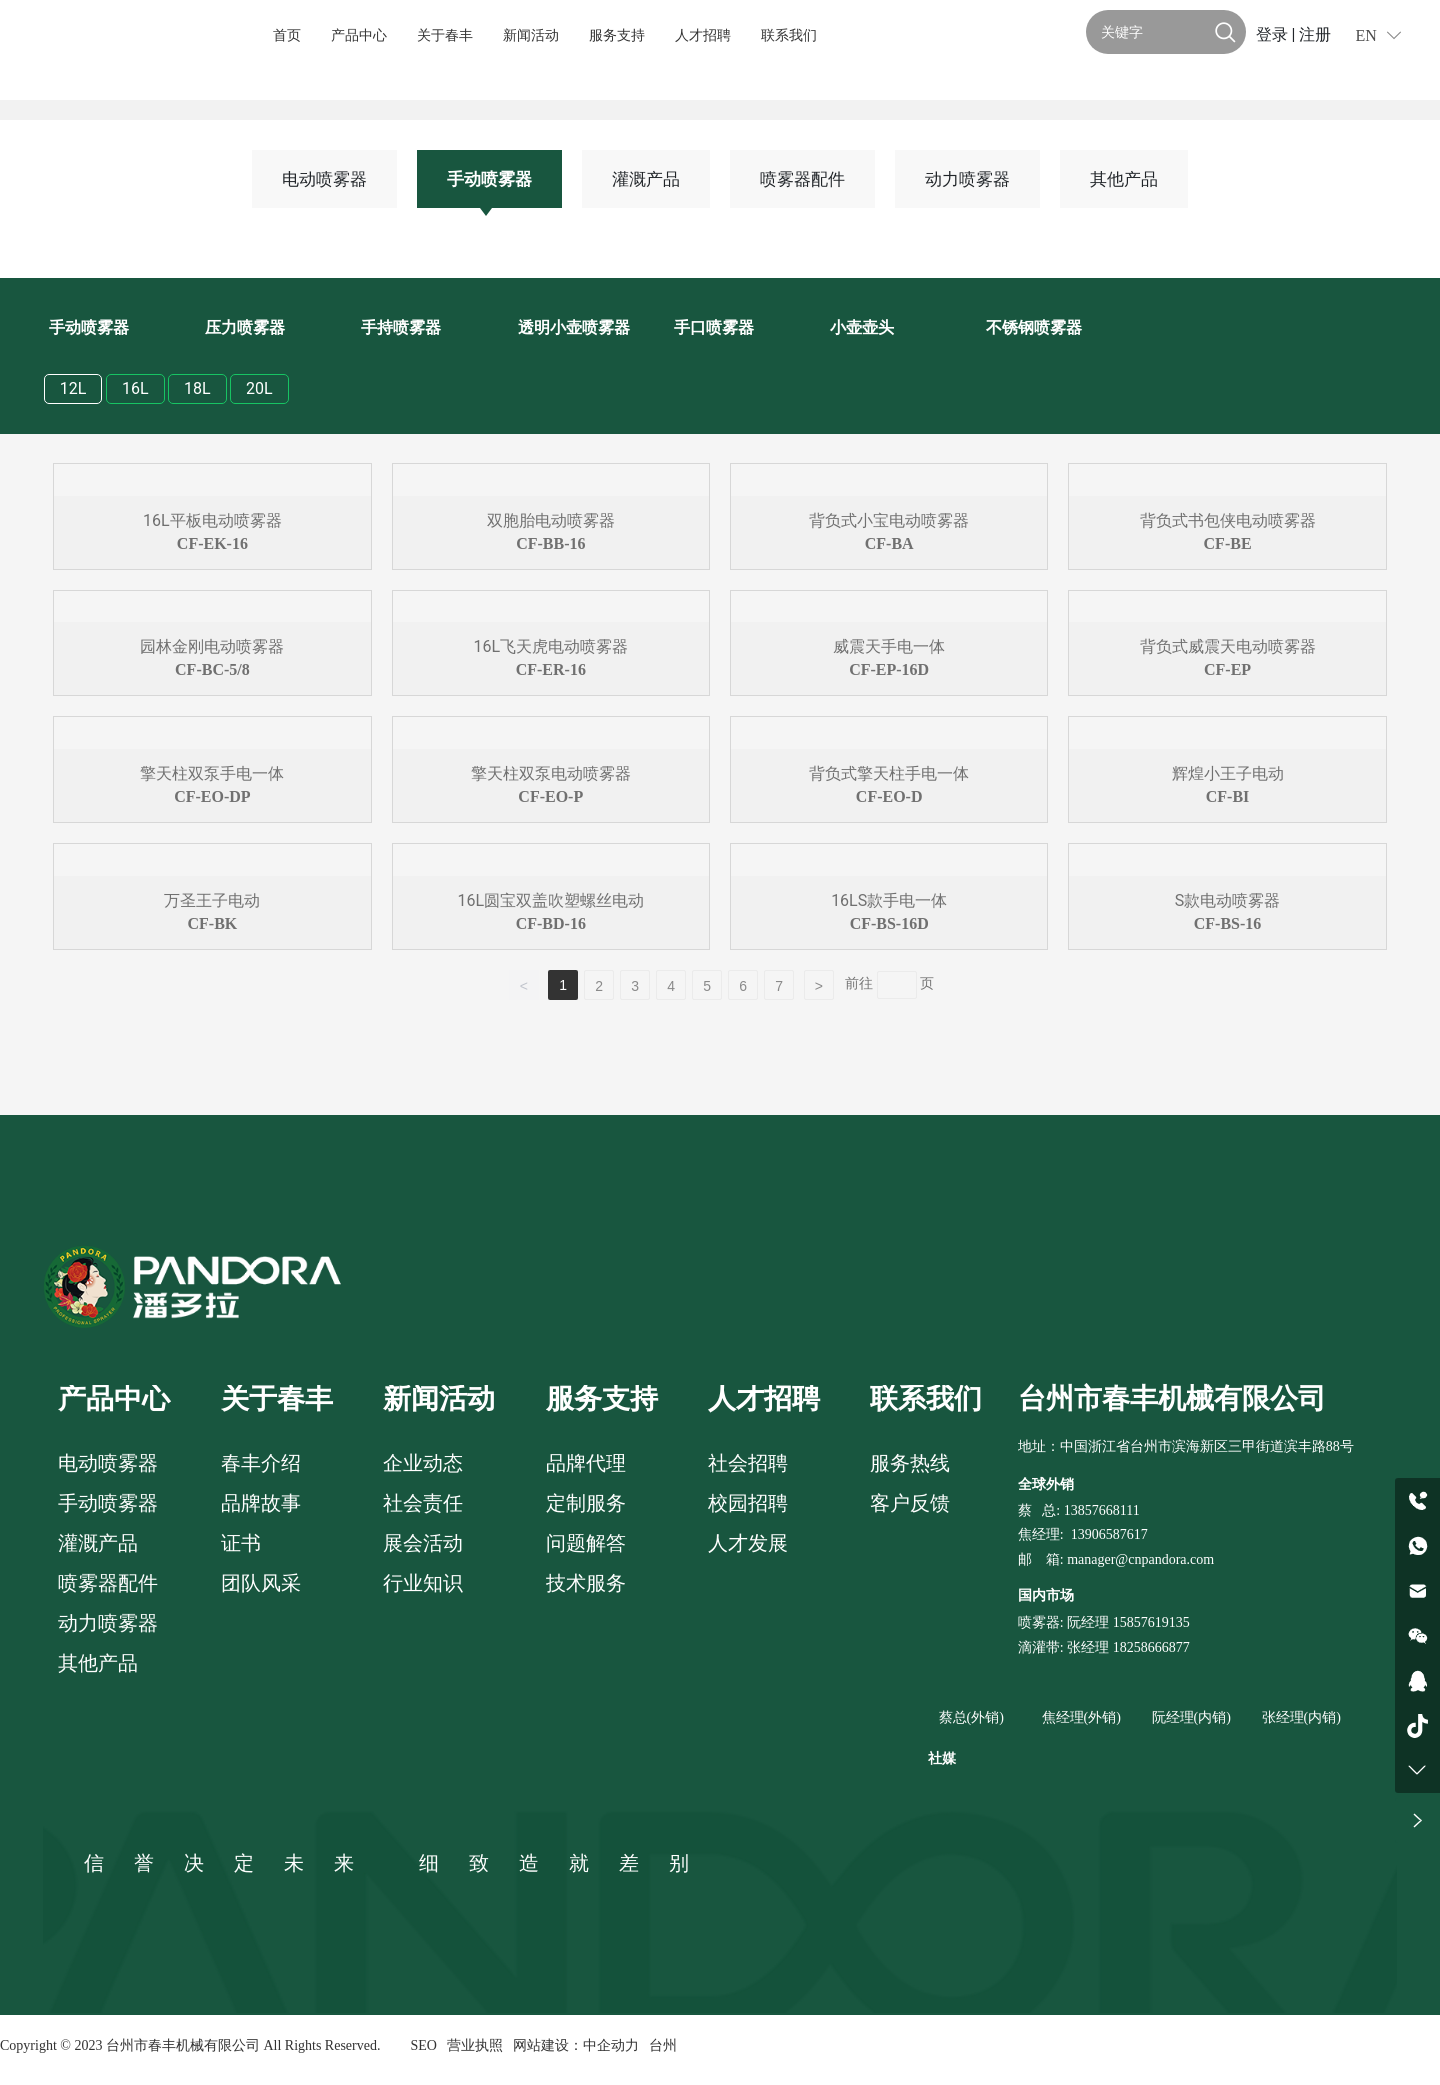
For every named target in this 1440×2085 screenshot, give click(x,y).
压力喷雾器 (245, 327)
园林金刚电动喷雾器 (212, 646)
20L (259, 388)
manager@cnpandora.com (1140, 1559)
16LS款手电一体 (889, 900)
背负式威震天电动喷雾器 (1228, 646)
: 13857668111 (1097, 1510)
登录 (1274, 34)
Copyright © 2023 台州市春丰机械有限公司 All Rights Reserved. (190, 2045)
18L (197, 388)
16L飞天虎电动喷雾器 (550, 646)
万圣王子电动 (212, 900)
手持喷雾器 (401, 327)
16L (135, 388)
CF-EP (1227, 669)
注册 (1315, 34)
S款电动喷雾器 (1228, 900)
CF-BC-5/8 (212, 669)
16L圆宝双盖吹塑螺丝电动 (550, 900)
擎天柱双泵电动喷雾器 (551, 773)
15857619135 (1149, 1622)
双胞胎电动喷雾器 (551, 520)
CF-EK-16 (212, 543)
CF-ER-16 (551, 669)
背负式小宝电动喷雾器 (889, 520)
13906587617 (1109, 1534)
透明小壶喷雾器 (574, 327)
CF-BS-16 (1228, 923)
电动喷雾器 (324, 179)
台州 (663, 2045)
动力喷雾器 (967, 179)
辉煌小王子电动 (1228, 773)
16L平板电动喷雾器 (212, 520)
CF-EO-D (889, 796)
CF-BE (1228, 543)
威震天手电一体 (889, 646)
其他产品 (1124, 179)
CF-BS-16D (889, 923)
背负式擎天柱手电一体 (889, 773)
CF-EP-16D (889, 669)
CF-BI (1228, 796)
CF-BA (889, 543)
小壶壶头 (862, 327)
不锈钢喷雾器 (1034, 327)
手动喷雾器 (489, 179)
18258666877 (1151, 1647)
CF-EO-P (550, 796)
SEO (423, 2045)
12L (73, 388)
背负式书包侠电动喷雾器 (1228, 520)
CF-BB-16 (550, 543)
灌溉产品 (646, 179)
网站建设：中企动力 (576, 2045)
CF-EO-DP (212, 796)
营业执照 (475, 2045)
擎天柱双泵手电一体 (212, 773)
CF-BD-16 (551, 923)
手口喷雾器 (714, 327)
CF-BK (213, 923)
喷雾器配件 (802, 179)
